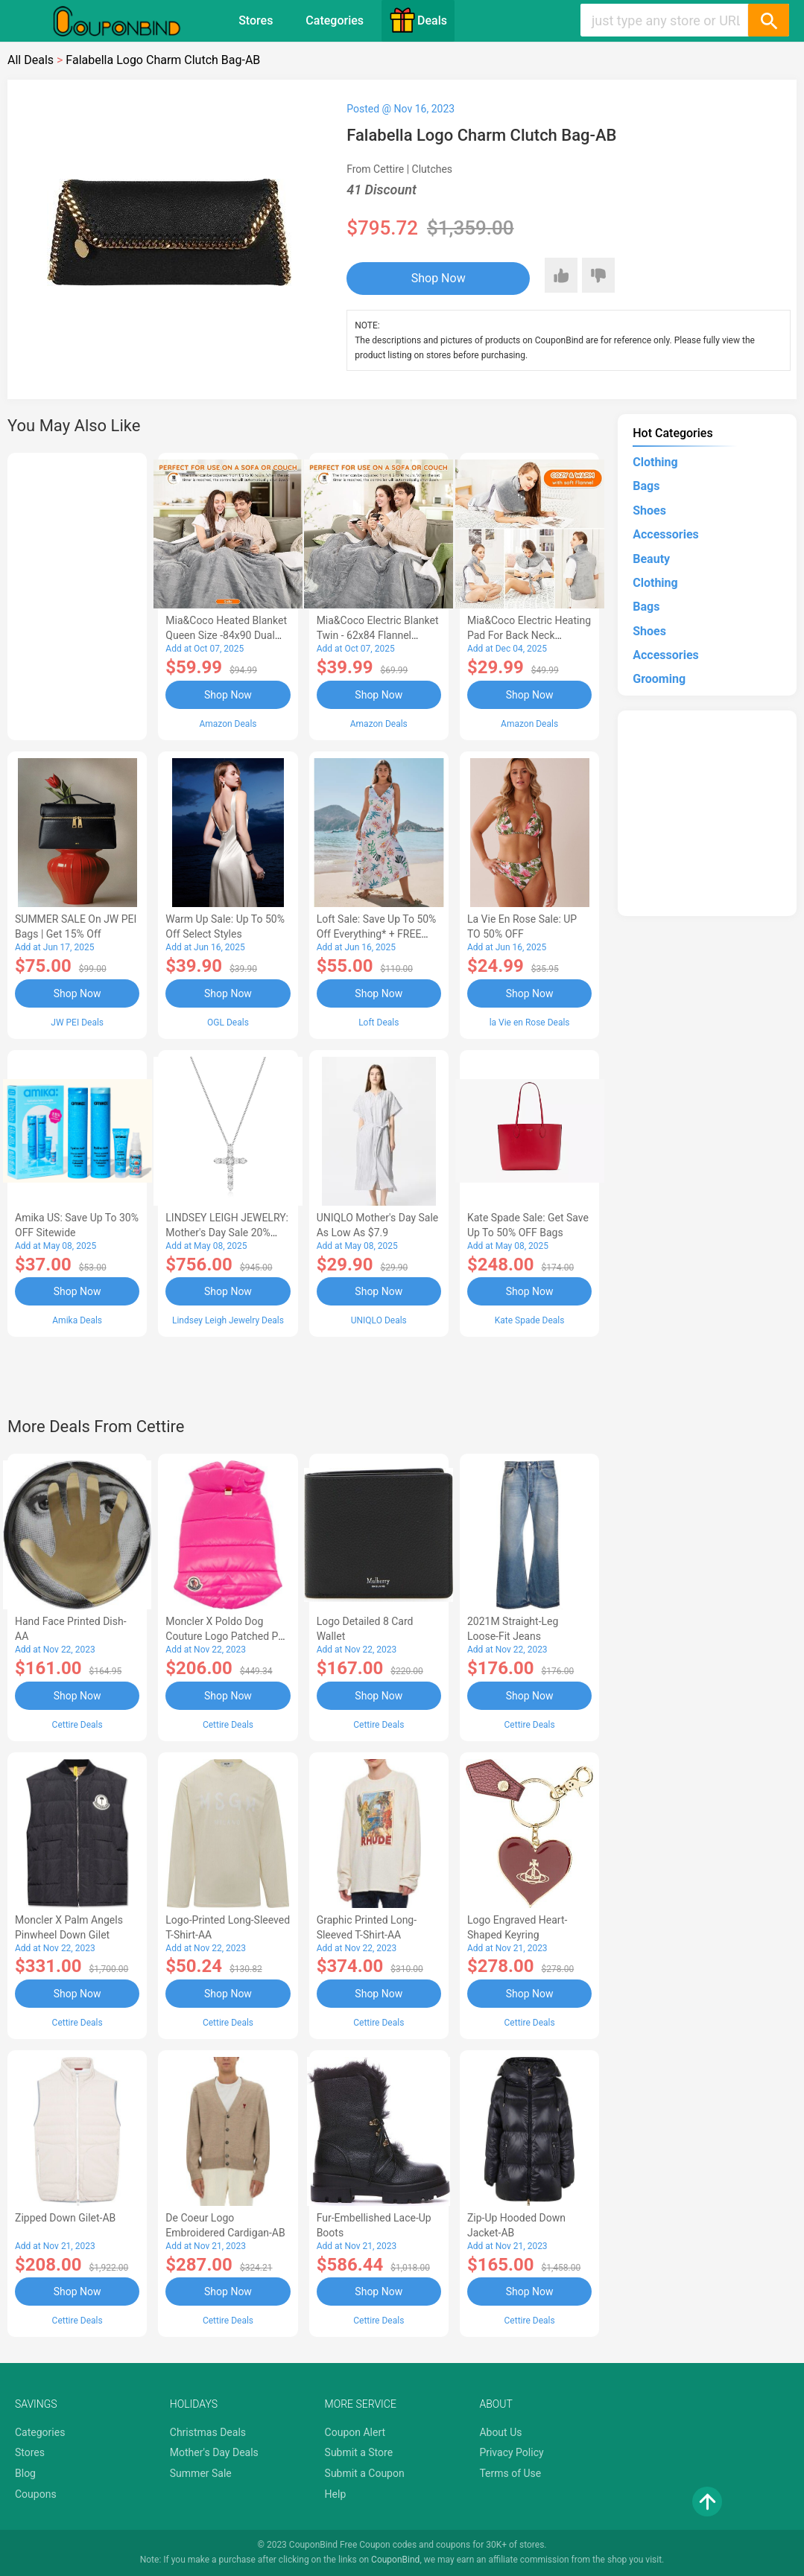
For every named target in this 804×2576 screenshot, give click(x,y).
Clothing (655, 462)
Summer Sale (201, 2473)
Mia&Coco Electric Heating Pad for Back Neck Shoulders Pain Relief (529, 635)
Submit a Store (359, 2452)
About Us (500, 2432)
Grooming (659, 679)
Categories (335, 20)
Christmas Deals (208, 2432)
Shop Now (438, 278)
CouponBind (395, 2559)
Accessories (665, 534)
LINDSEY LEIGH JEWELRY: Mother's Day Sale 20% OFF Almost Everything (226, 1232)
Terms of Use (510, 2473)
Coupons (36, 2494)
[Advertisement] (77, 594)
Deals (418, 20)
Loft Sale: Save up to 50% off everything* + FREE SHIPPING (377, 934)
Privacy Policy (511, 2452)
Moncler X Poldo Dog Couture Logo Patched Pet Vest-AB (226, 1636)
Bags (646, 486)
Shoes (649, 510)
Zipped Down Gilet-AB (65, 2218)
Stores (255, 20)
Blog (25, 2473)
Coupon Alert (355, 2432)
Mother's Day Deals (214, 2452)
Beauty (651, 559)
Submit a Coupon (365, 2473)
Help (335, 2494)
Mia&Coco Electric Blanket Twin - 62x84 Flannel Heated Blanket (378, 635)
